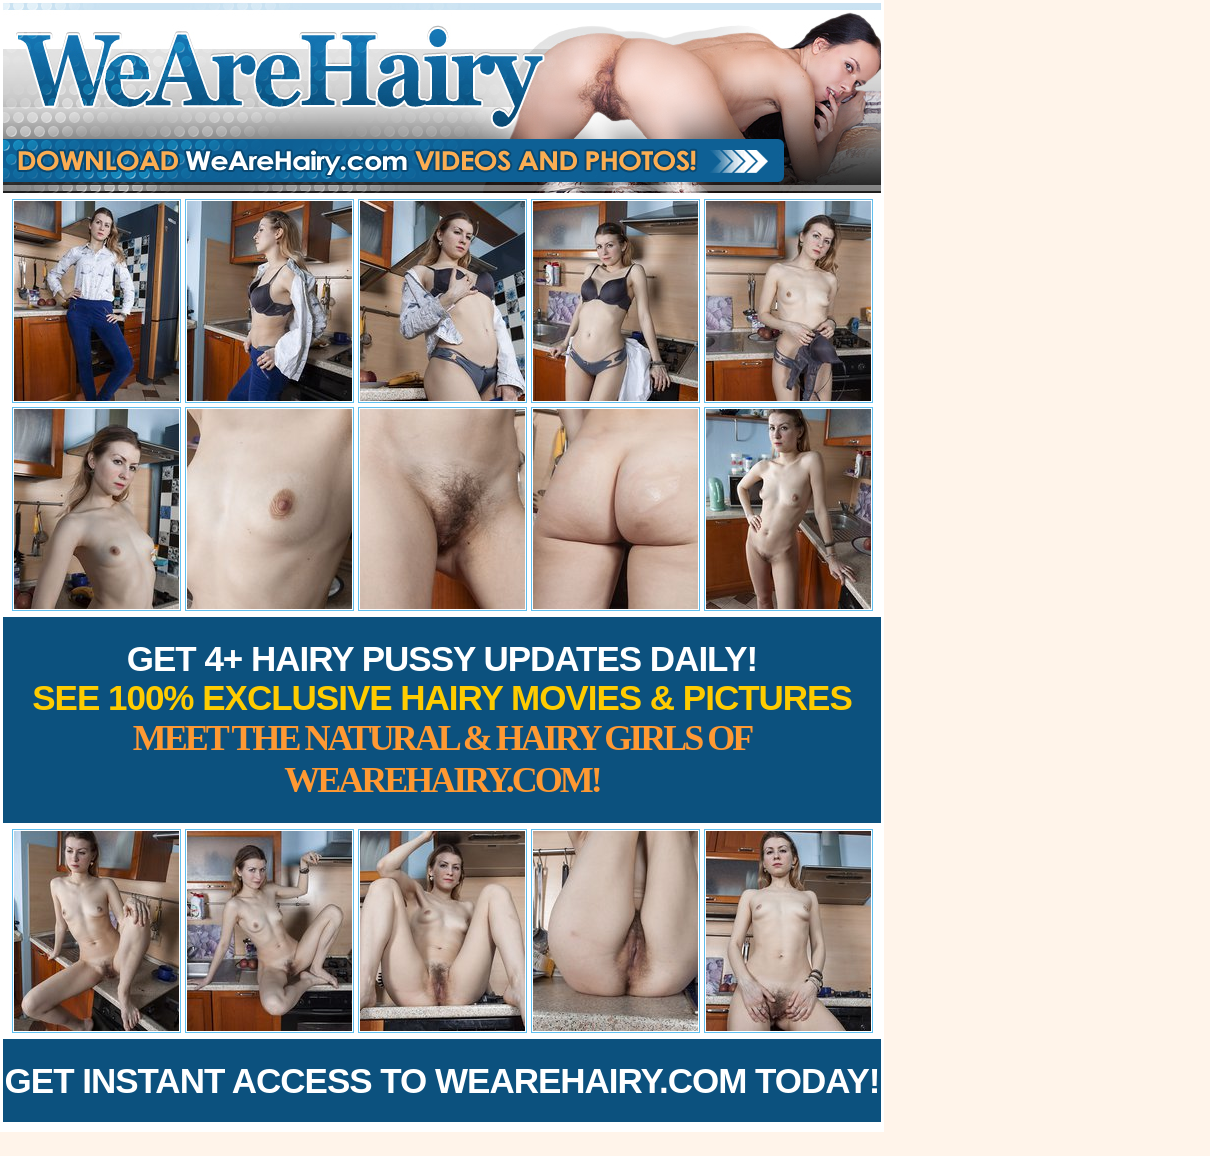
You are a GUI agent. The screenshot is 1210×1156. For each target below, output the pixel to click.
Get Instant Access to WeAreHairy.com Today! (442, 1080)
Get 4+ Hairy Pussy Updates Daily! (442, 719)
